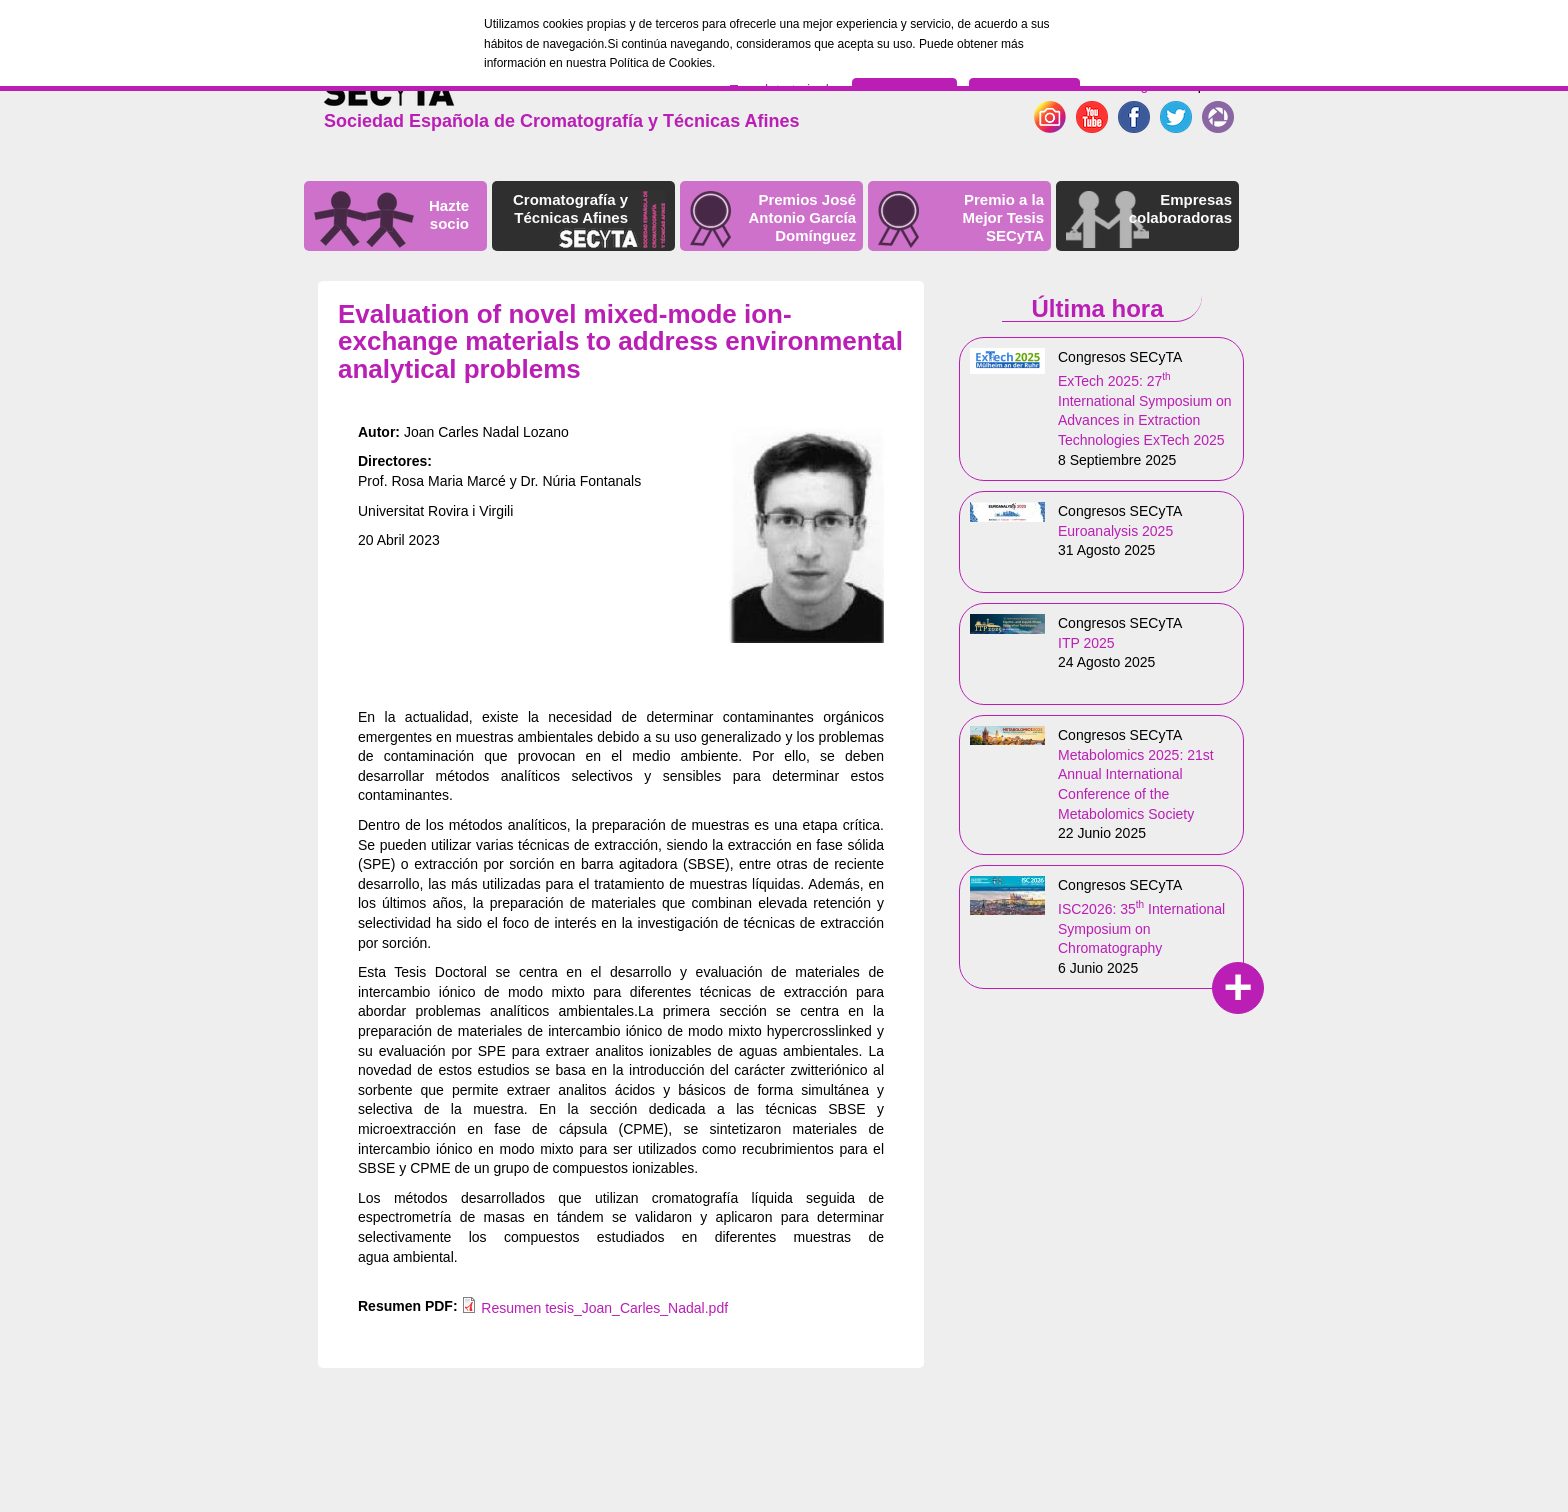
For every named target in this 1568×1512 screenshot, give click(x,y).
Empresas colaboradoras (1180, 208)
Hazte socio (449, 214)
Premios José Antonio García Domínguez (802, 217)
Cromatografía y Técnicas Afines (570, 208)
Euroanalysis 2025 (1115, 531)
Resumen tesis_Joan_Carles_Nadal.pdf (604, 1308)
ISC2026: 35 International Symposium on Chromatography (1141, 928)
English (1146, 85)
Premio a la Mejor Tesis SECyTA (1003, 217)
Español (1206, 85)
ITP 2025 (1086, 643)
